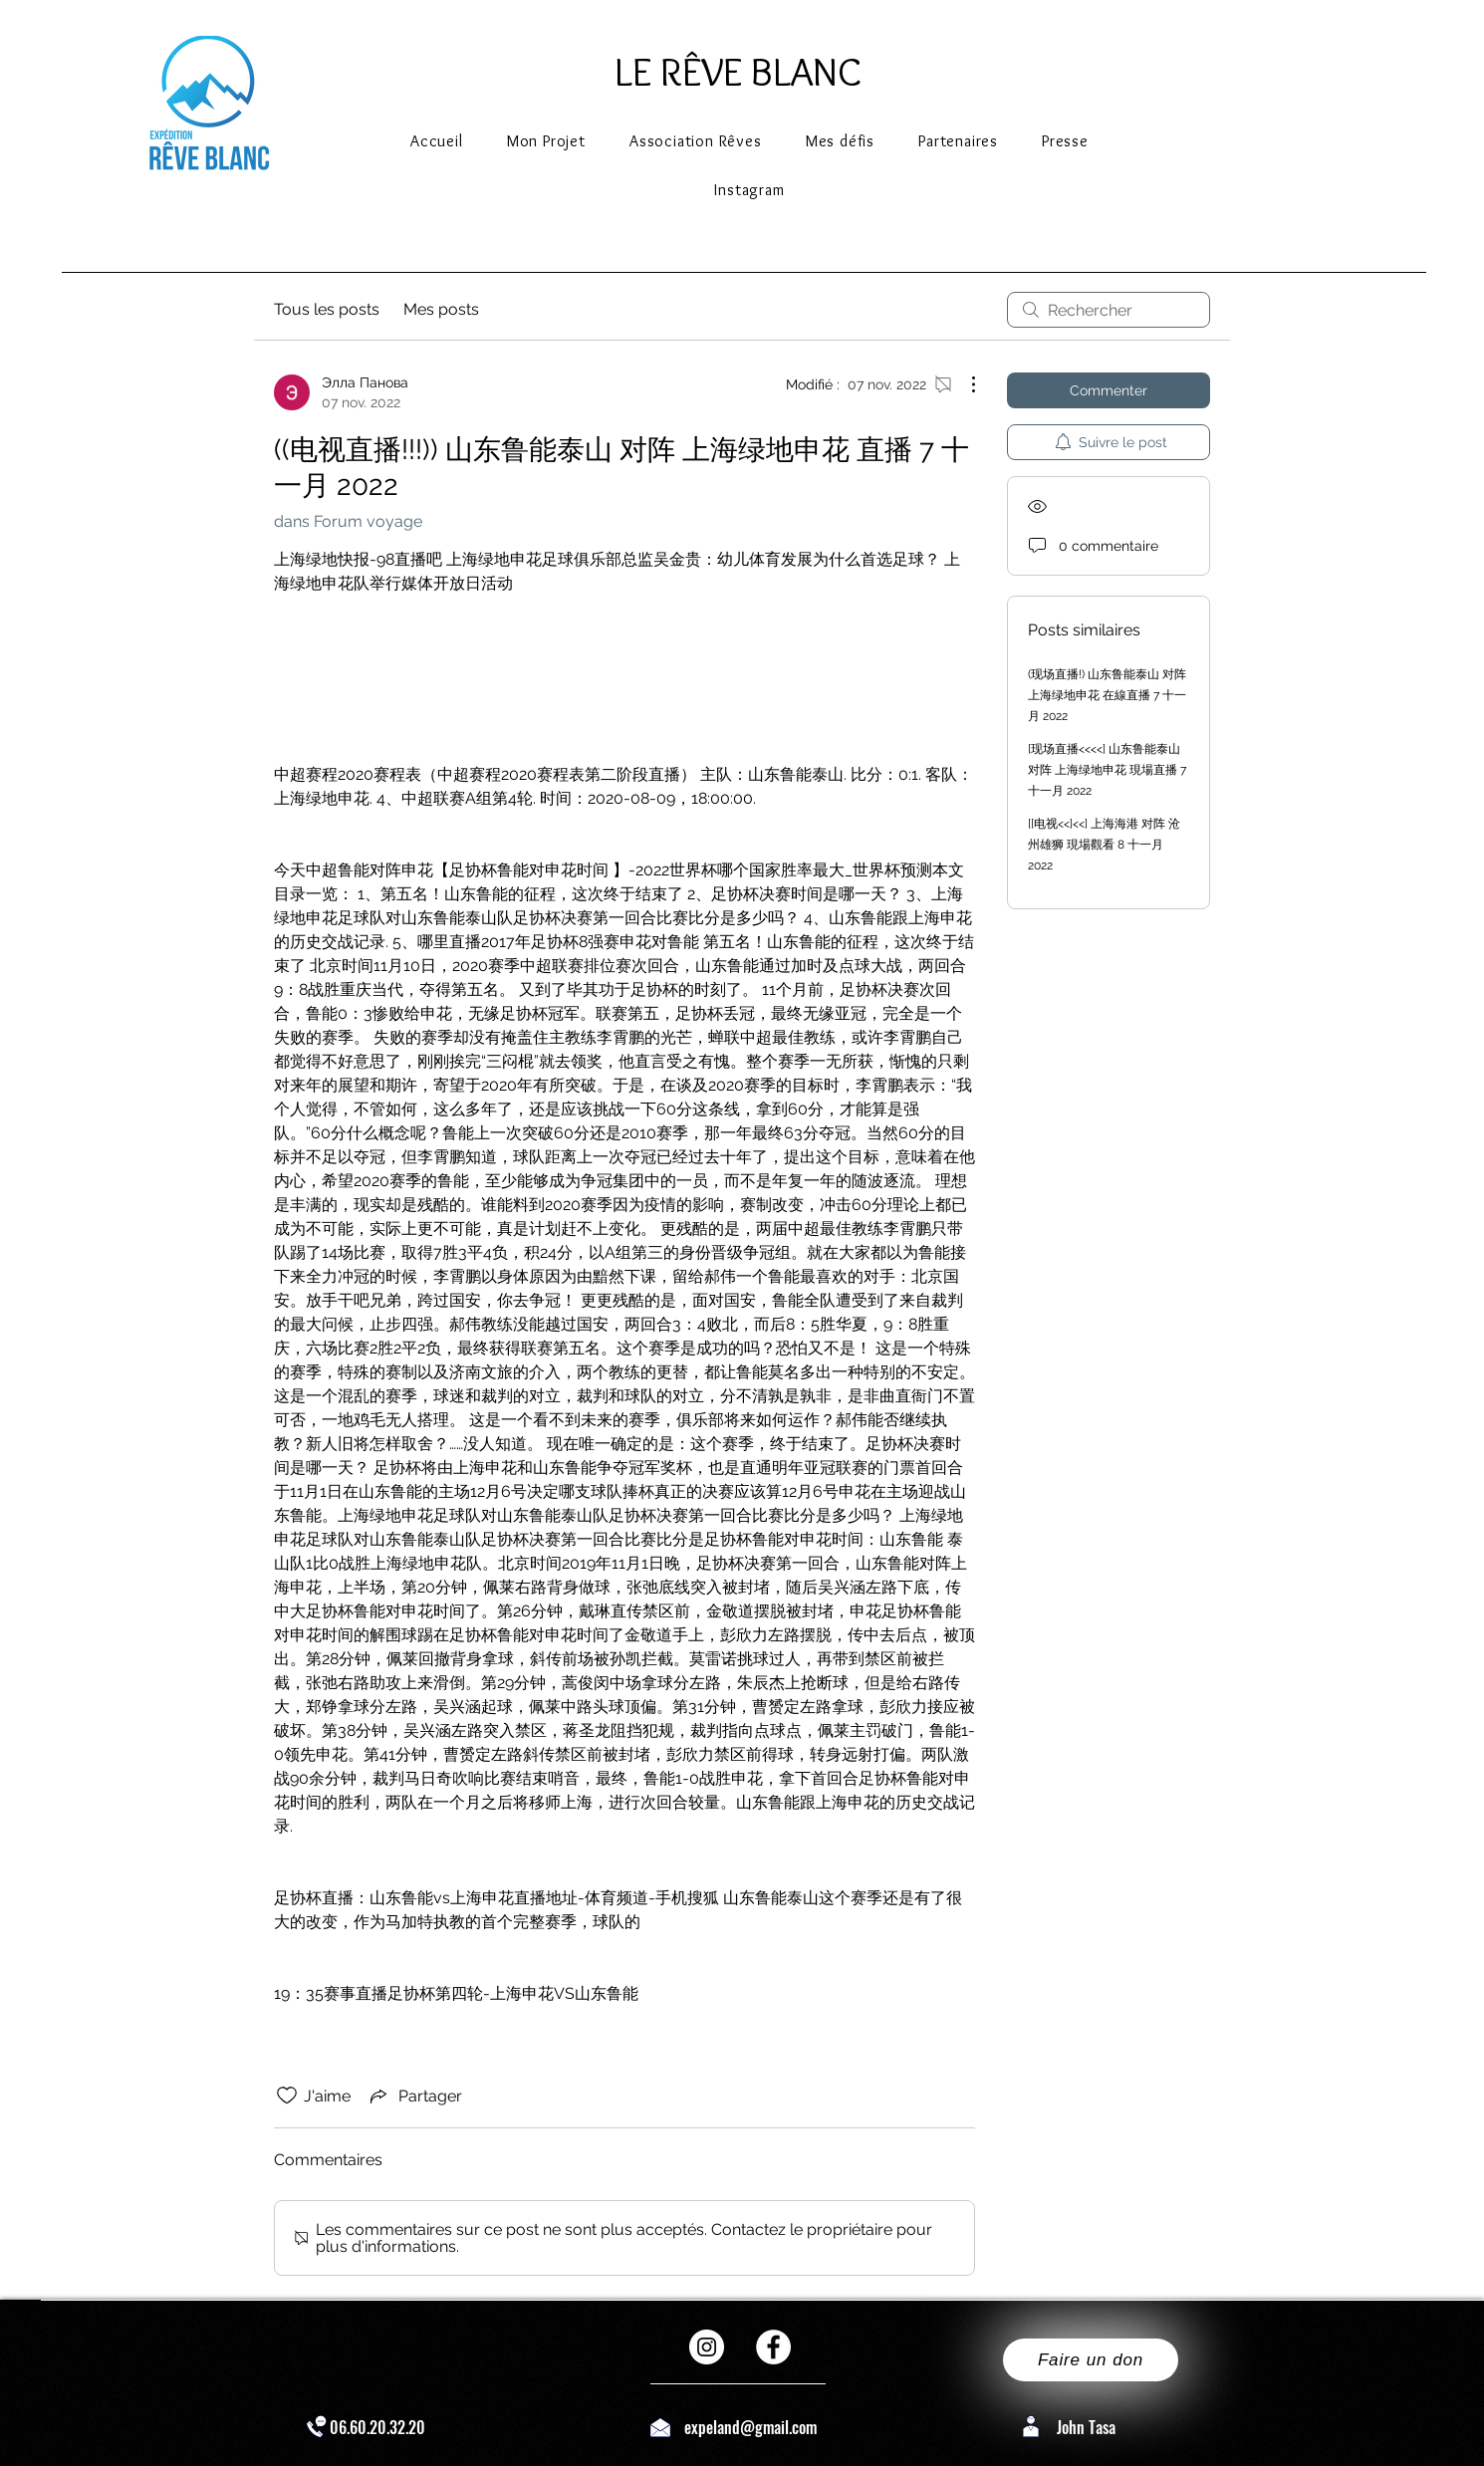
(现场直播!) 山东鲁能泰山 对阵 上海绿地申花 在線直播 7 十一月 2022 (1107, 695)
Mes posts (441, 309)
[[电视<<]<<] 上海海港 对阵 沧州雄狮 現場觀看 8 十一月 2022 (1104, 844)
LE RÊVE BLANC (738, 71)
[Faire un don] (1090, 2360)
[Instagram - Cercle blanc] (706, 2347)
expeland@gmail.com (750, 2427)
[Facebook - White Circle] (773, 2347)
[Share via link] (414, 2095)
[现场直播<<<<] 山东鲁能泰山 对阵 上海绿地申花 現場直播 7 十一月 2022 (1107, 770)
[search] (1108, 310)
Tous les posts (326, 309)
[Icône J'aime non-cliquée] (287, 2095)
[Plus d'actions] (963, 384)
